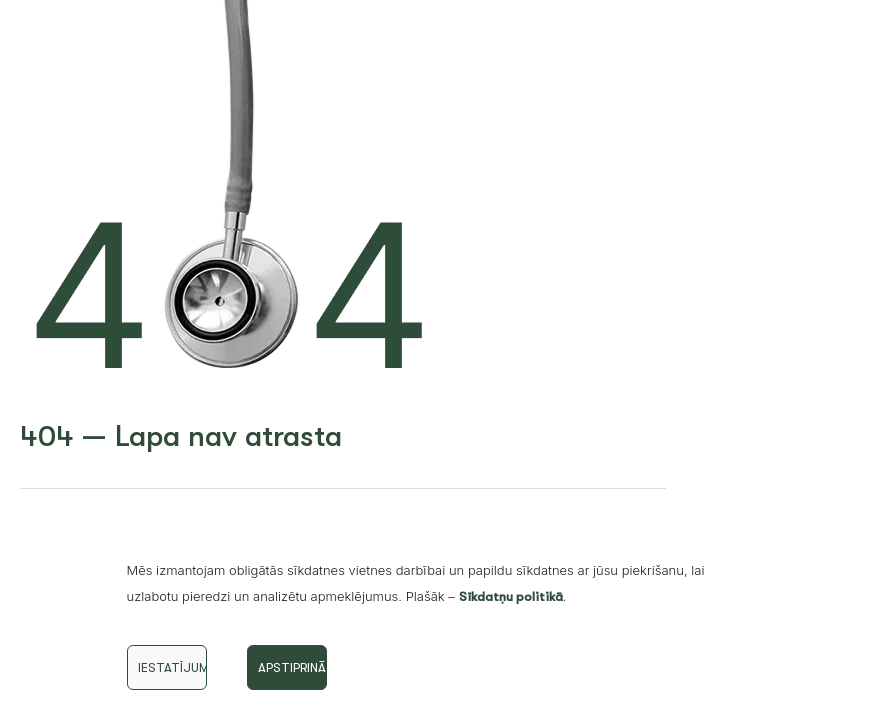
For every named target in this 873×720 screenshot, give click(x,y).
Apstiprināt (292, 667)
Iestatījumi (172, 667)
